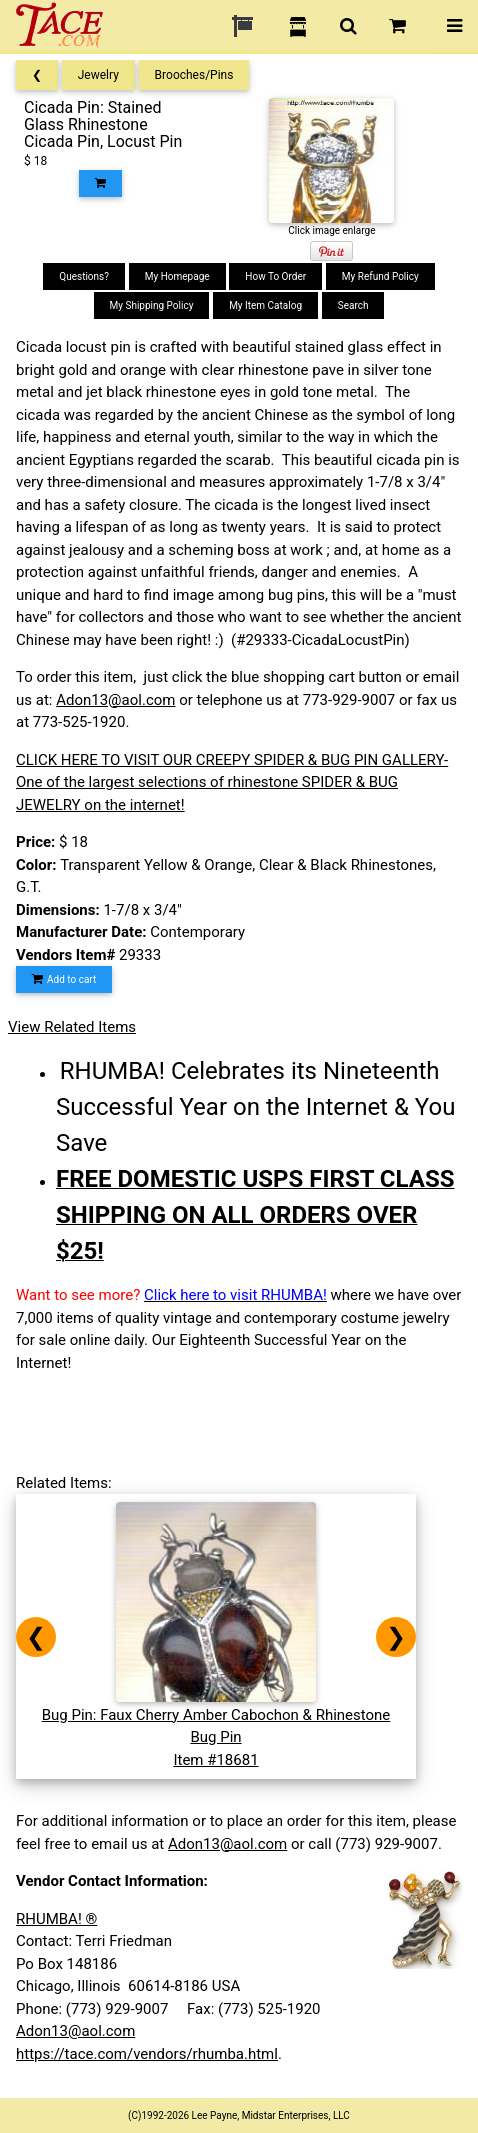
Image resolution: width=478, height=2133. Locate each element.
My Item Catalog (265, 305)
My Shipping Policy (152, 305)
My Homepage (177, 276)
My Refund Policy (380, 276)
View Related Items (72, 1027)
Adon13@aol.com (115, 700)
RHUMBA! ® (56, 1919)
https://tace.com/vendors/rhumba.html (147, 2054)
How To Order (275, 276)
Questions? (84, 276)
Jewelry (98, 75)
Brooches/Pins (194, 75)
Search (353, 305)
